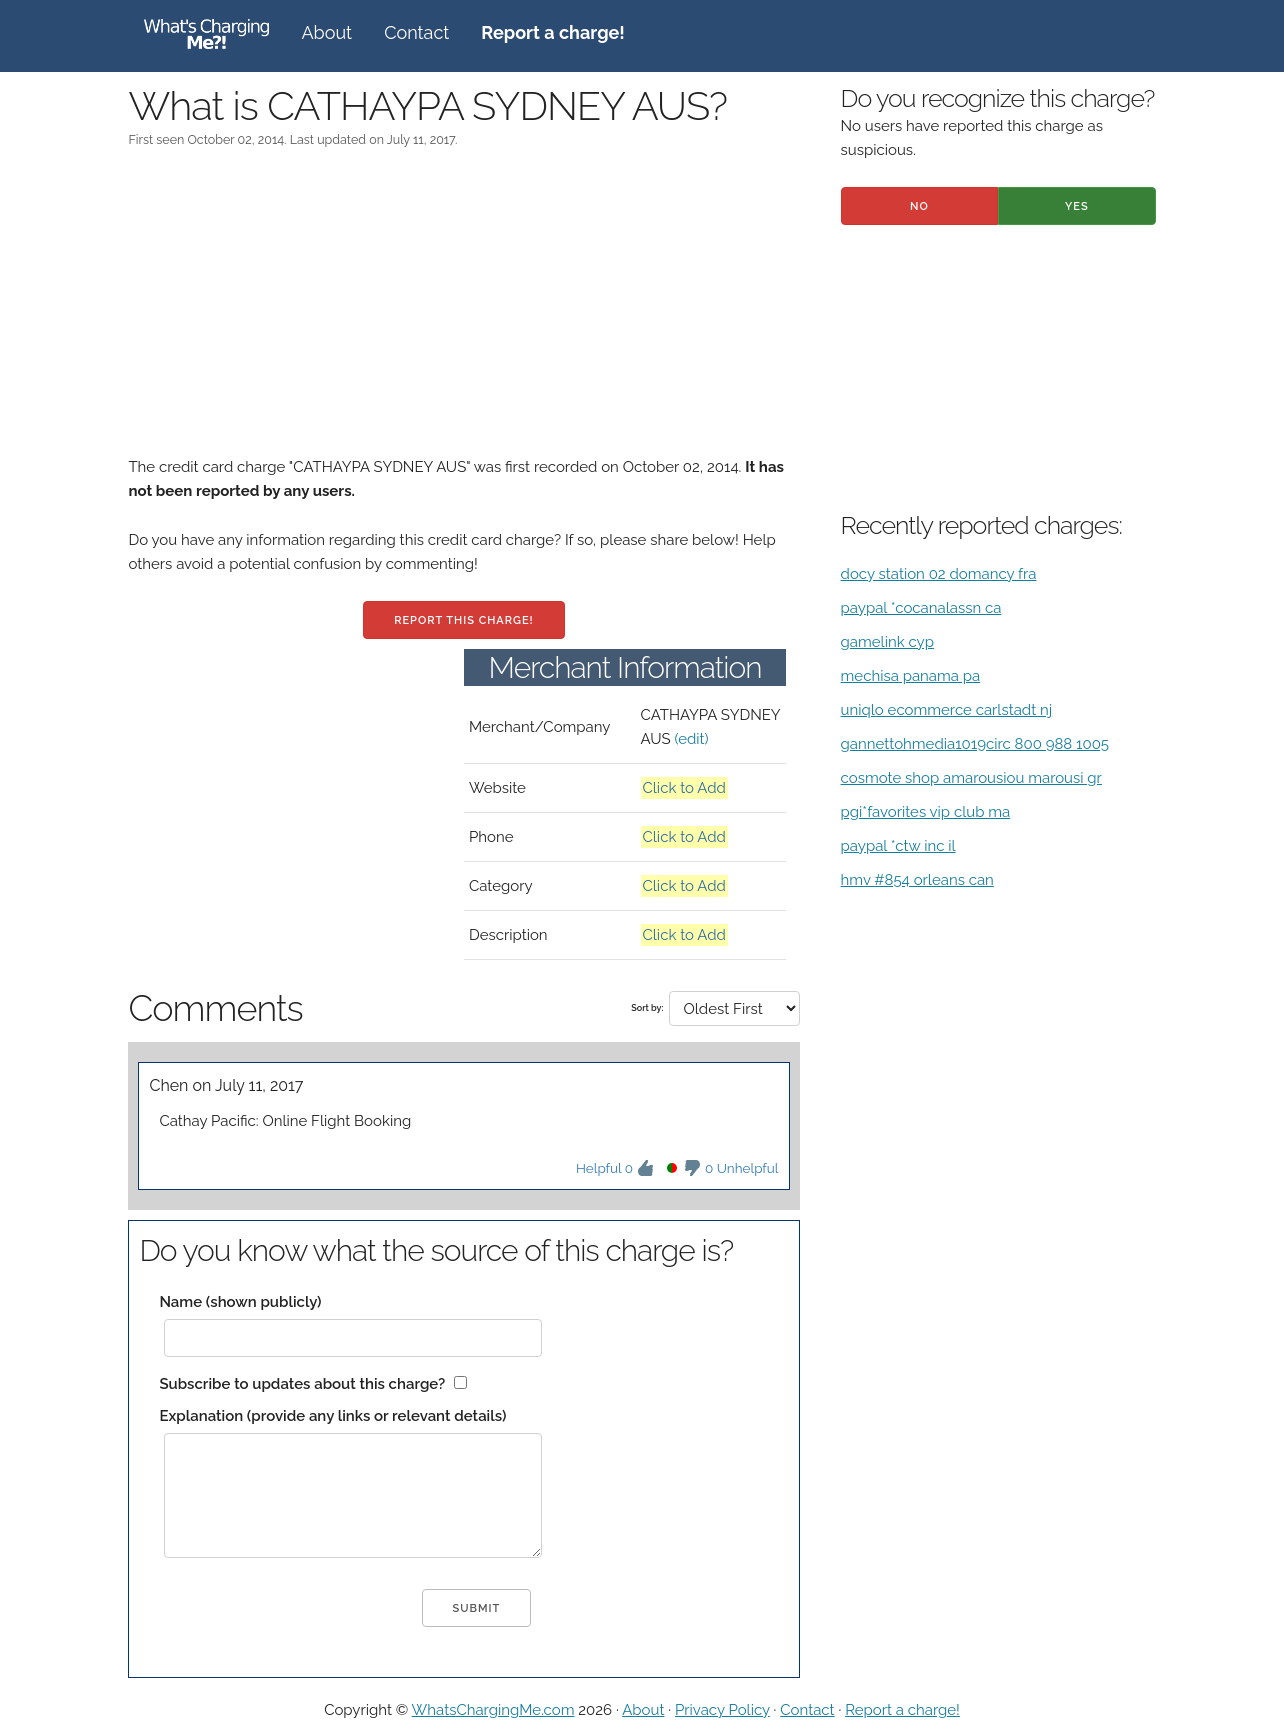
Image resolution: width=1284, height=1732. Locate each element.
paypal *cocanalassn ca (921, 608)
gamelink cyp (887, 642)
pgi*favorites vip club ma (926, 812)
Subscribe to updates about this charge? (302, 1384)
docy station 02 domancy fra (939, 574)
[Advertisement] (463, 315)
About (326, 32)
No (919, 206)
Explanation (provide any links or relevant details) (332, 1416)
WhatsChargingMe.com (493, 1710)
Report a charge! (902, 1710)
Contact (416, 32)
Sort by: (647, 1008)
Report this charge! (463, 620)
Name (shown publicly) (240, 1302)
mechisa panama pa (911, 676)
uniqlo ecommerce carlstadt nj (947, 710)
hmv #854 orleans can (917, 880)
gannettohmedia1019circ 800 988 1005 (975, 744)
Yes (1077, 206)
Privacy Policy (722, 1710)
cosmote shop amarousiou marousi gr (971, 778)
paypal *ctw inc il (898, 846)
